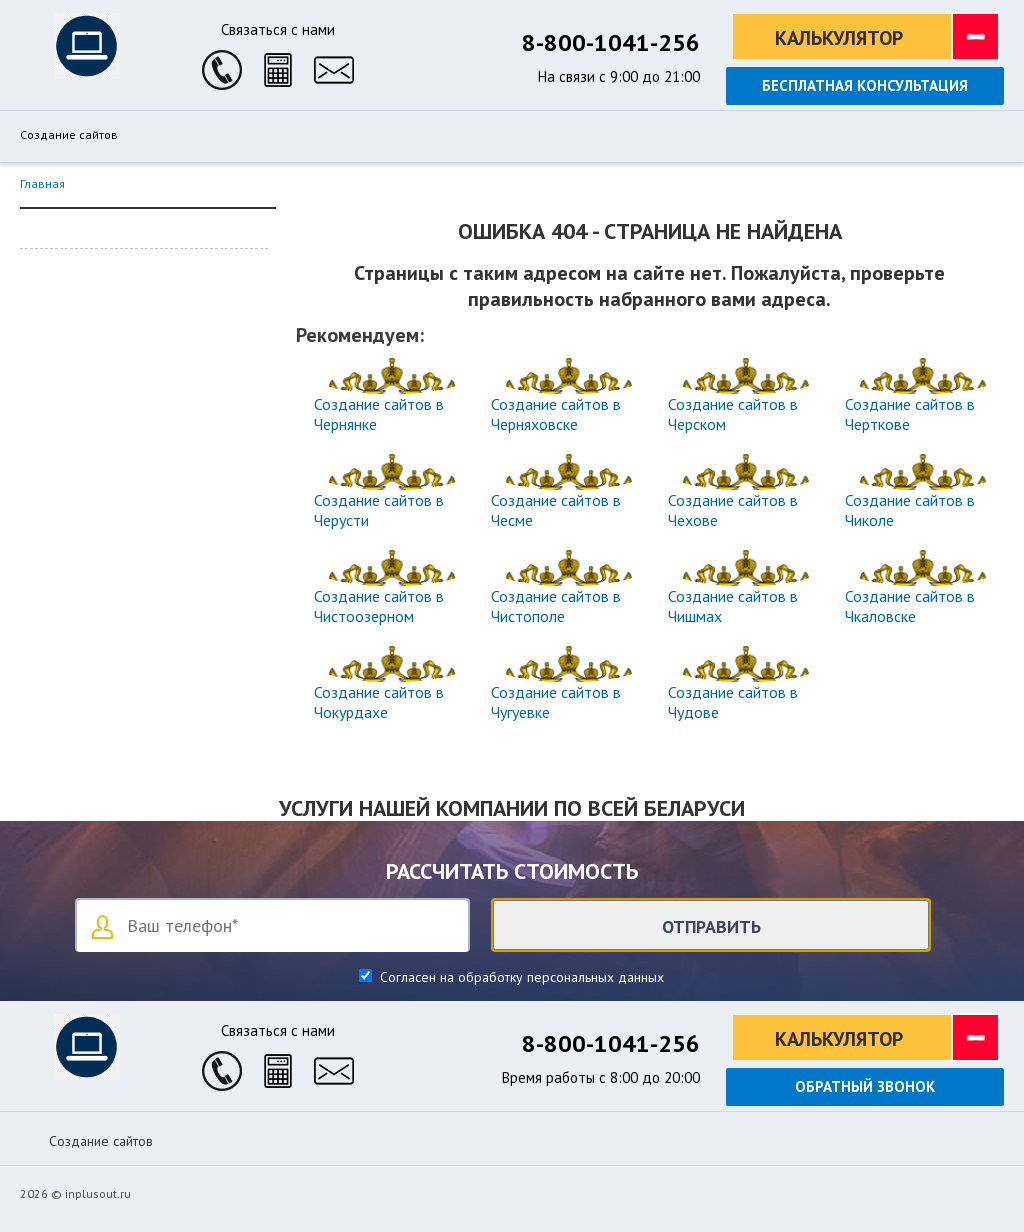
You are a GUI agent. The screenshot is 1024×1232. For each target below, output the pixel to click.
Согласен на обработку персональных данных (520, 977)
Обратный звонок (865, 1086)
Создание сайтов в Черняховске (556, 414)
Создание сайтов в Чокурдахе (379, 702)
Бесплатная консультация (865, 85)
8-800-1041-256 (611, 42)
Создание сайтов (69, 135)
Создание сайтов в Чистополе (556, 606)
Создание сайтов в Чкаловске (910, 606)
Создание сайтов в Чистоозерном (379, 606)
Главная (42, 183)
